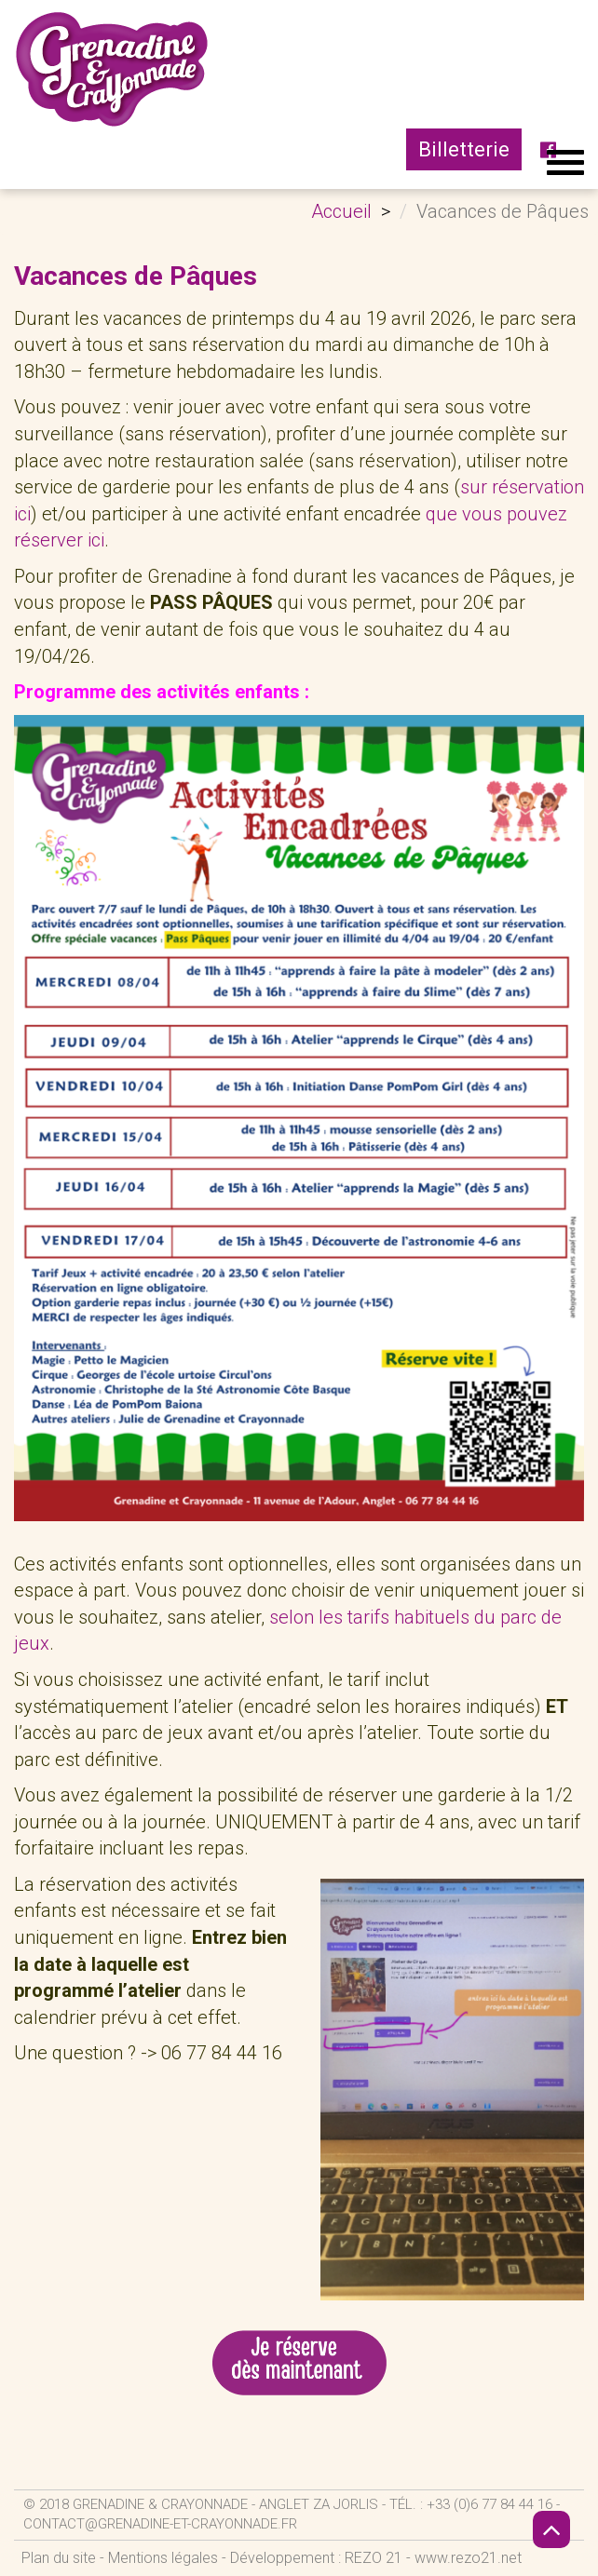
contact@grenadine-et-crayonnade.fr (160, 2523)
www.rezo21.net (468, 2558)
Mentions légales (163, 2558)
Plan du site (58, 2558)
